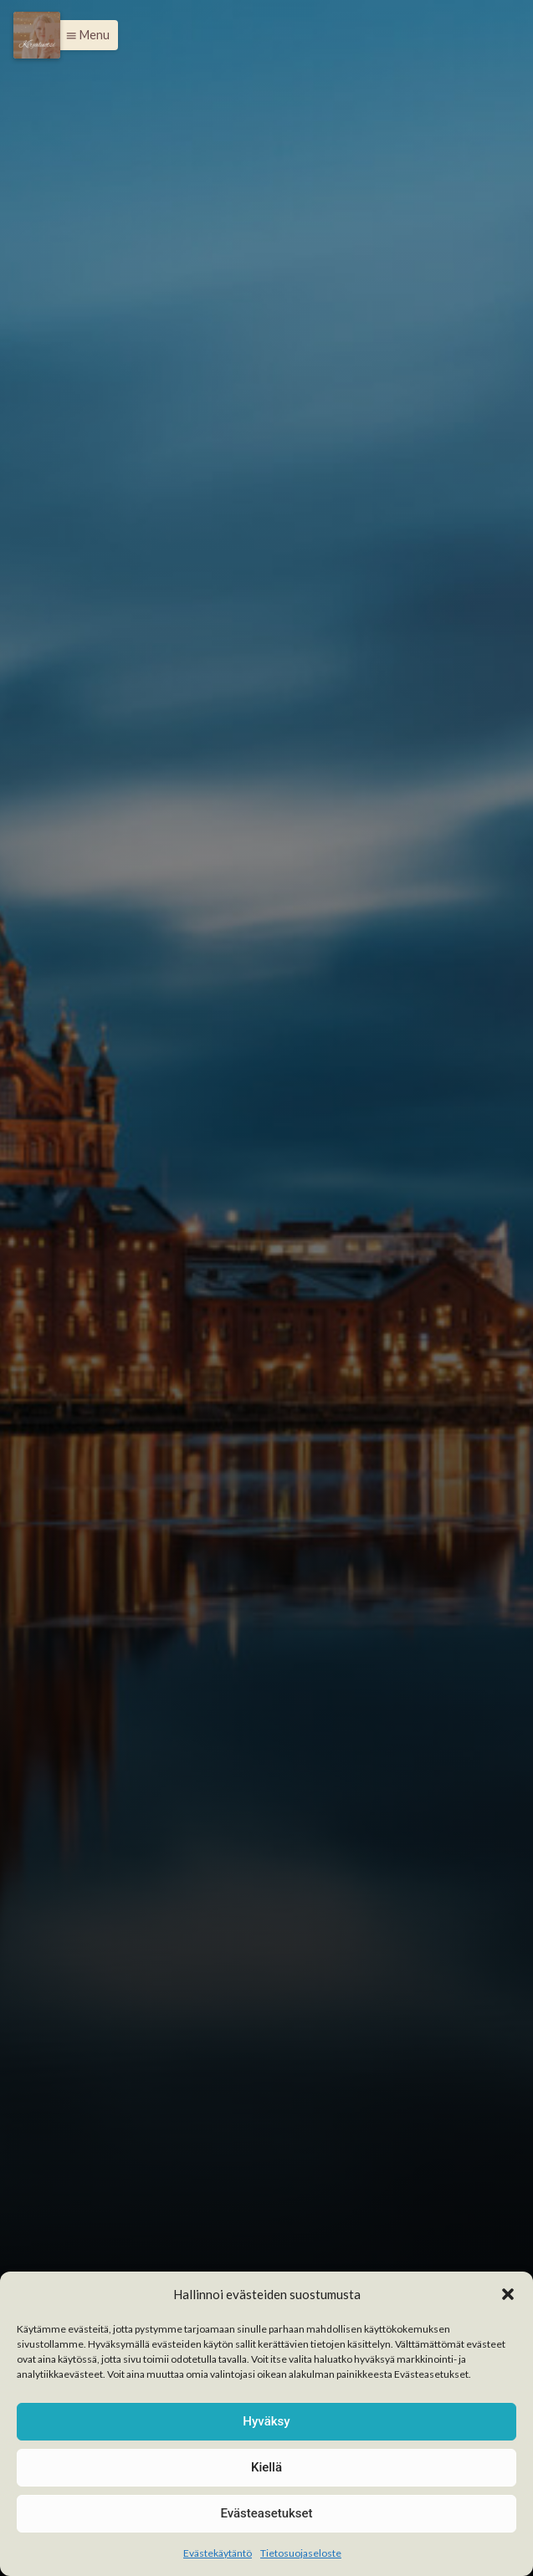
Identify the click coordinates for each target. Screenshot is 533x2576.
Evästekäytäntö (217, 2553)
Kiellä (266, 2467)
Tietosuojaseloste (300, 2553)
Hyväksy (266, 2421)
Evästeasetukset (266, 2513)
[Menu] (36, 35)
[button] (508, 2294)
